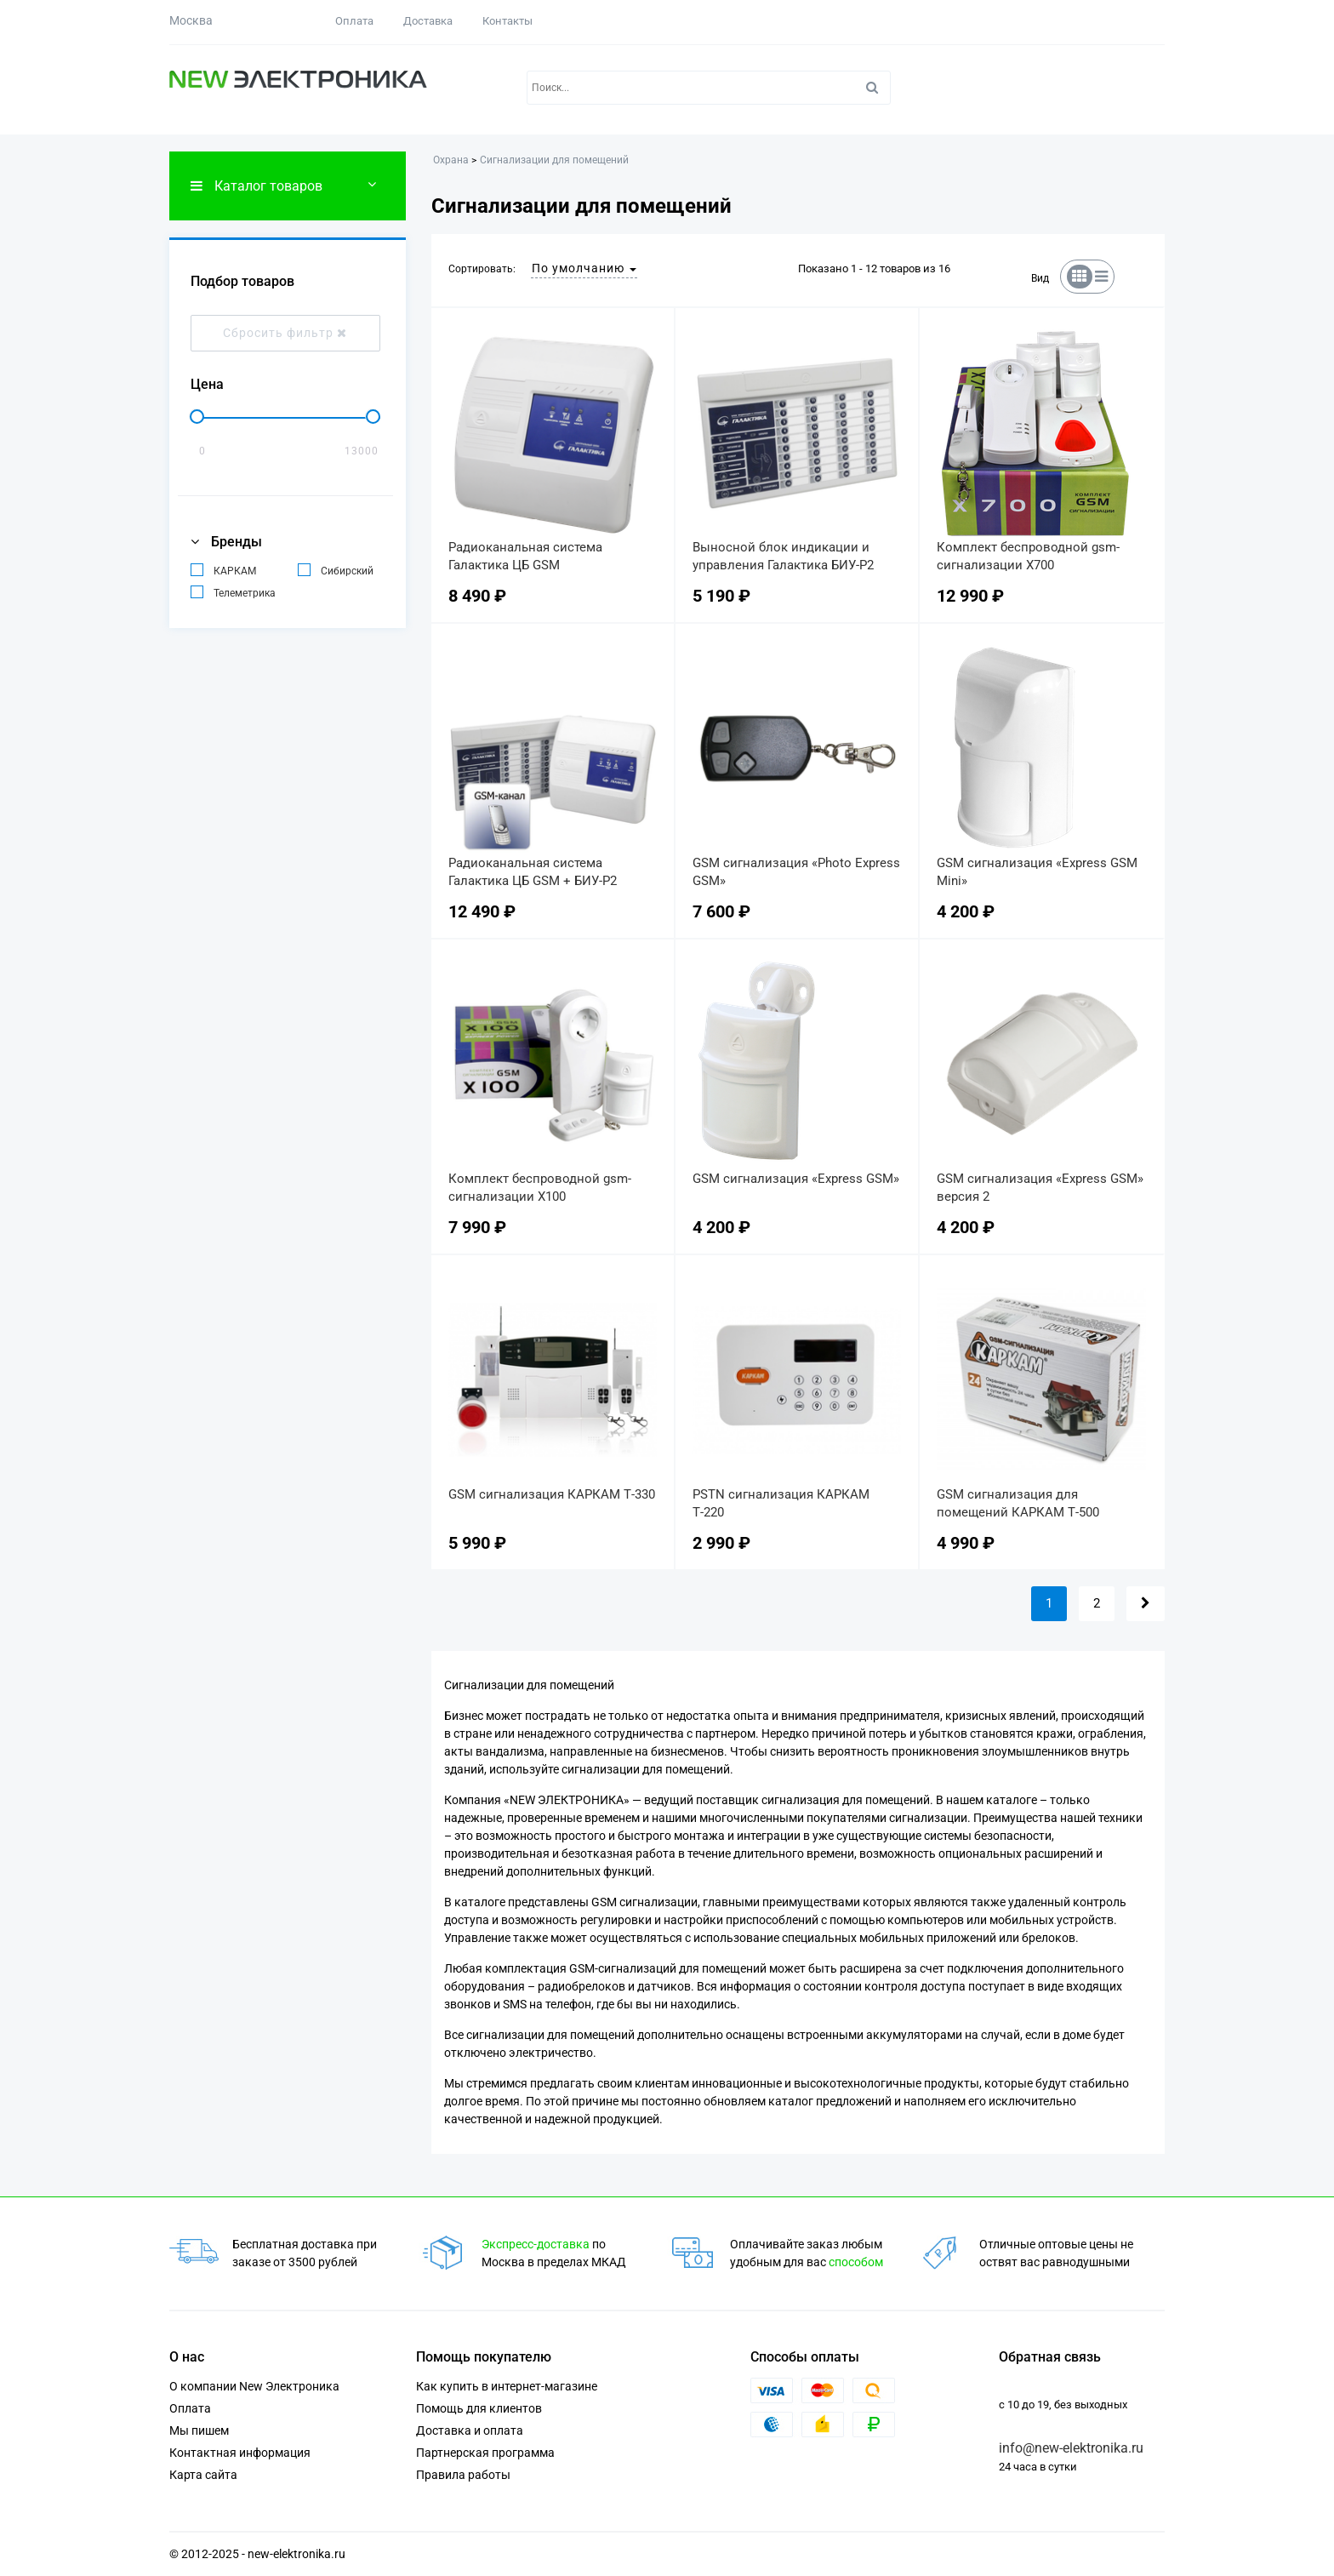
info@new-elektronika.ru (1071, 2448)
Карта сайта (203, 2475)
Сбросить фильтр (285, 333)
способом (856, 2262)
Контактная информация (240, 2452)
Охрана (451, 160)
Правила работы (463, 2475)
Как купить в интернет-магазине (506, 2386)
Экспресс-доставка (536, 2244)
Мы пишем (199, 2430)
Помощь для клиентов (479, 2408)
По (584, 268)
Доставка (428, 20)
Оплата (354, 20)
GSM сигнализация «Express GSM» (796, 1178)
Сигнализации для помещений (554, 160)
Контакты (507, 20)
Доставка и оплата (469, 2430)
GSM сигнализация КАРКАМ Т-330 (551, 1494)
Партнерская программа (485, 2452)
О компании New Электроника (254, 2386)
